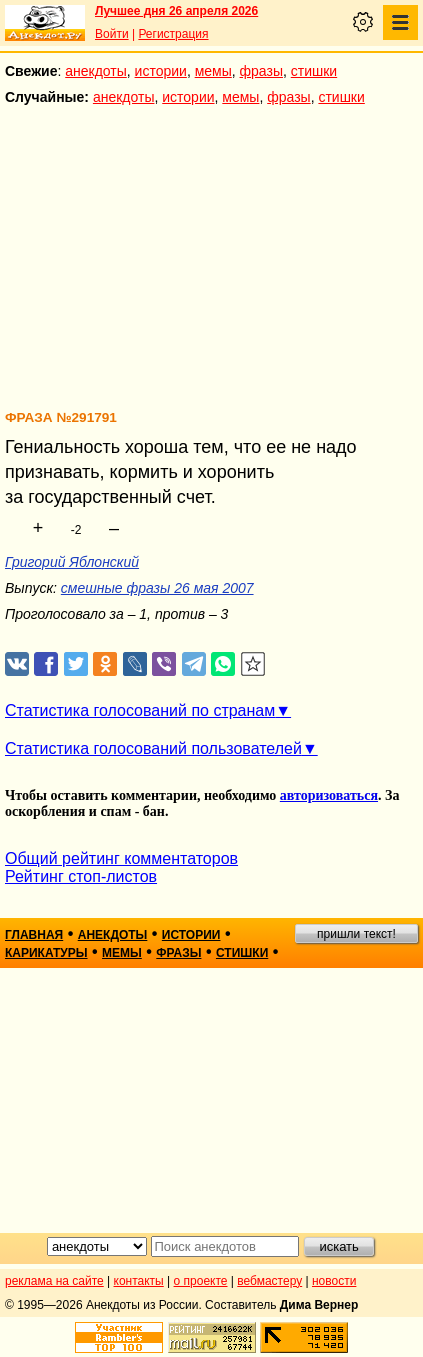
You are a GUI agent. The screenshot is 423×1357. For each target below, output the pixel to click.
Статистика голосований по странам (140, 710)
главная (34, 935)
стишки (314, 71)
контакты (139, 1281)
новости (334, 1281)
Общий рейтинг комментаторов (121, 858)
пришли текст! (356, 934)
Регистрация (173, 34)
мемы (213, 71)
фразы (261, 71)
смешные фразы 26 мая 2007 (157, 588)
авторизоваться (329, 795)
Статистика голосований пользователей (153, 748)
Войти (112, 34)
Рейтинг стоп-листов (81, 876)
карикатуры (46, 953)
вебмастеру (269, 1281)
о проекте (201, 1281)
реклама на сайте (54, 1281)
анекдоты (96, 71)
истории (161, 71)
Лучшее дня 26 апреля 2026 (176, 11)
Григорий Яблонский (72, 562)
